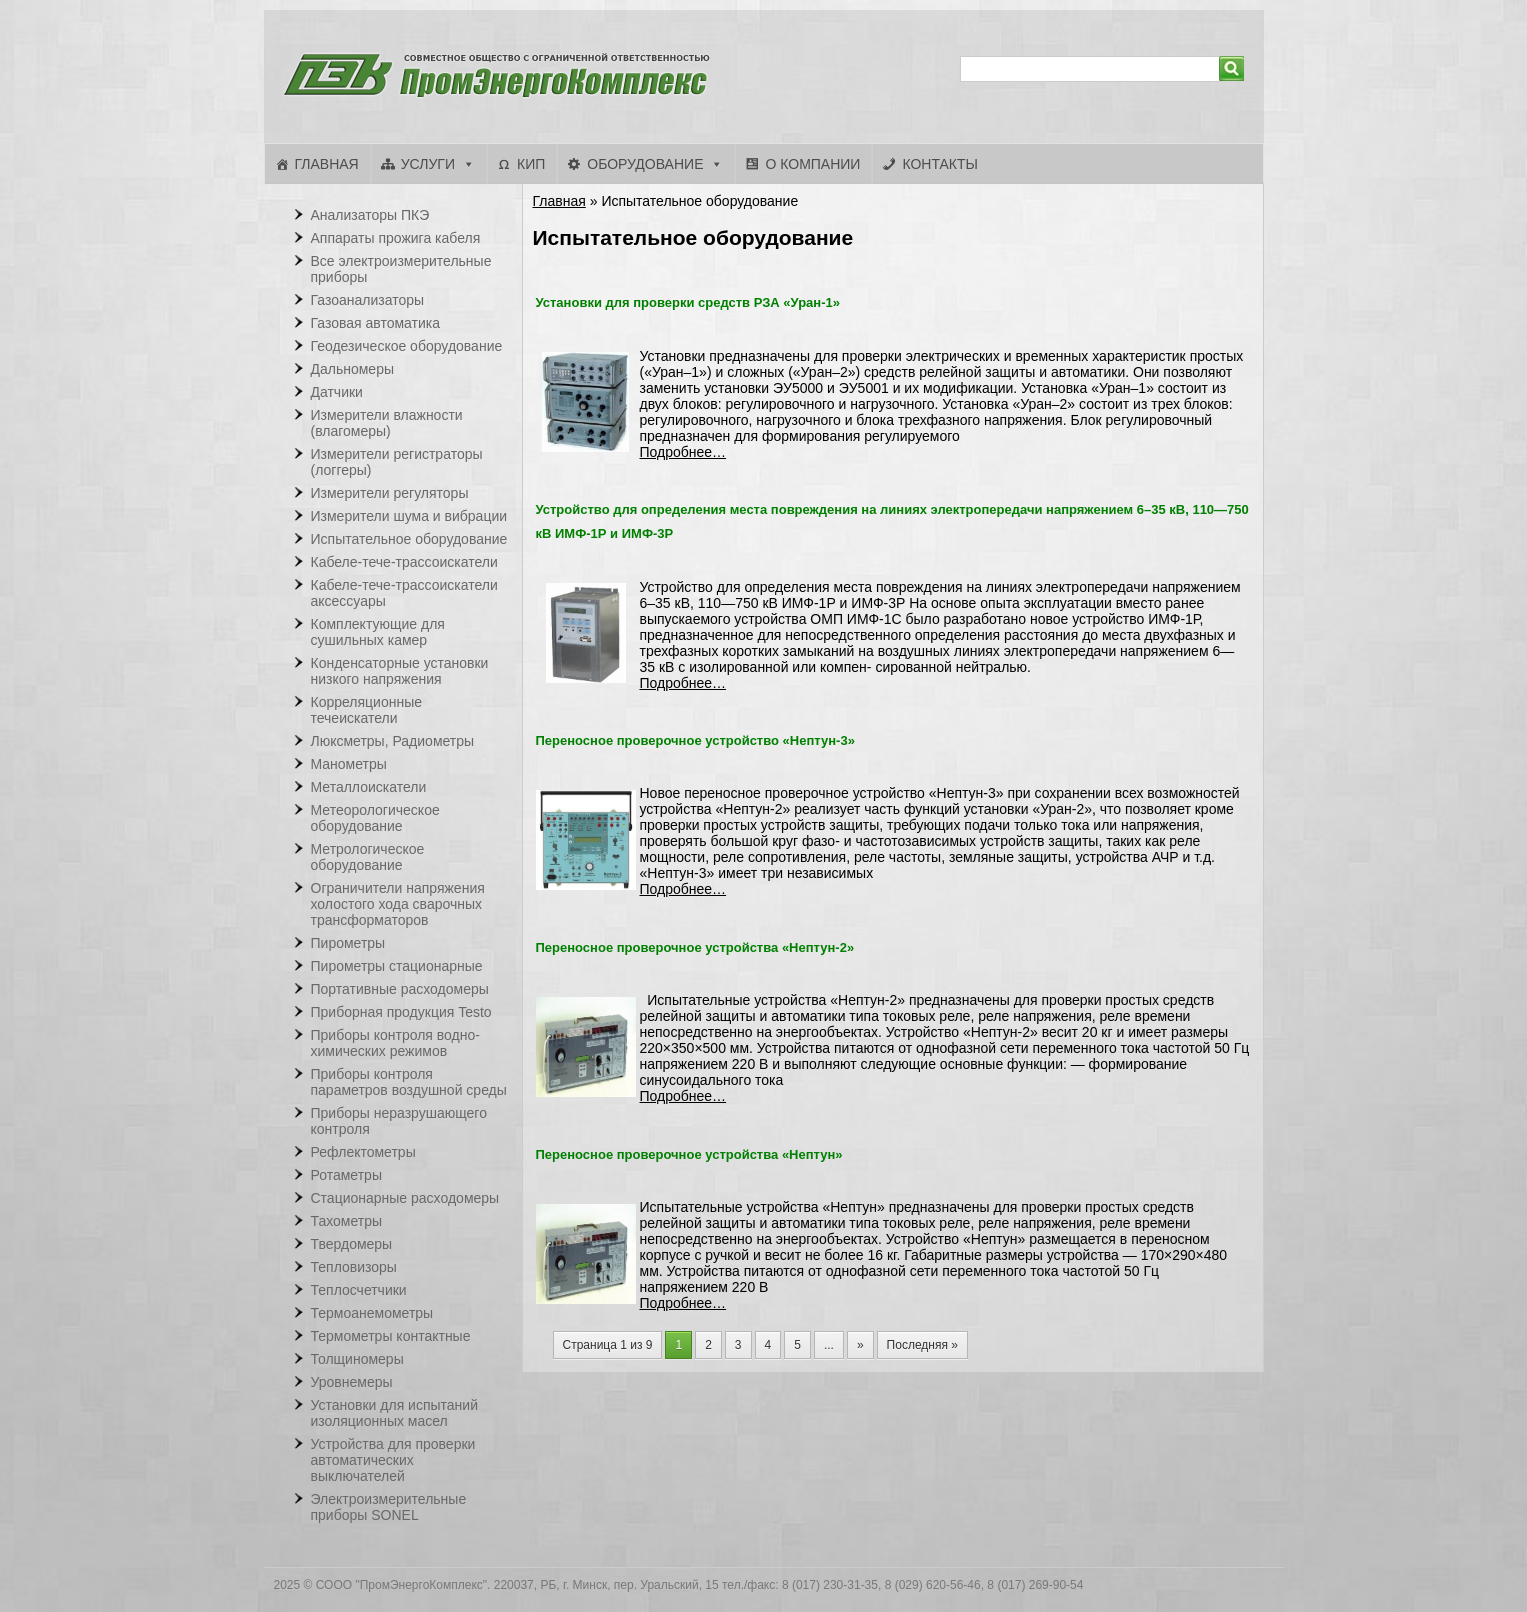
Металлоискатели (369, 787)
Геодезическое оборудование (407, 346)
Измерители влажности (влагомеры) (387, 423)
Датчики (337, 392)
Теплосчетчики (359, 1290)
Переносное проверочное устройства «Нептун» (689, 1154)
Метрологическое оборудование (368, 857)
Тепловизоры (354, 1267)
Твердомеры (352, 1244)
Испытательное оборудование (409, 539)
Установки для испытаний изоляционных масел (394, 1413)
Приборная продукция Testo (401, 1012)
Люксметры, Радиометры (393, 741)
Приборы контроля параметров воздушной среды (409, 1082)
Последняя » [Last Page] (922, 1345)
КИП (531, 164)
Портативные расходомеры (400, 989)
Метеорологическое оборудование (375, 818)
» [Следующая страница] (860, 1345)
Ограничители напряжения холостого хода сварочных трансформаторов (398, 904)
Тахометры (347, 1221)
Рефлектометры (363, 1152)
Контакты (940, 164)
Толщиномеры (357, 1359)
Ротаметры (346, 1175)
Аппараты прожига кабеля (396, 238)
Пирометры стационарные (397, 966)
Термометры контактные (391, 1336)
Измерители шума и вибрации (409, 516)
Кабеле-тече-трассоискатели (404, 562)
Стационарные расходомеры (405, 1198)
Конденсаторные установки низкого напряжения (400, 671)
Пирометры (348, 943)
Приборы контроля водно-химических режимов (395, 1043)
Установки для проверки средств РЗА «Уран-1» (688, 302)
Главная (327, 164)
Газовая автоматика (376, 323)
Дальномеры (353, 369)
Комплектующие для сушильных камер (378, 632)
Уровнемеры (352, 1382)
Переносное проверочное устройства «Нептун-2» (695, 947)
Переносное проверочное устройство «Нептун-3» (695, 740)
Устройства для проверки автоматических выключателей (393, 1460)
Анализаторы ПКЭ (370, 215)
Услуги (428, 164)
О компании (812, 164)
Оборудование (645, 164)
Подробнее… (683, 452)
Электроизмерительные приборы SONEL (389, 1507)
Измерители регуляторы (390, 493)
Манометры (349, 764)
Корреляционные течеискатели (367, 710)
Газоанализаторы (368, 300)
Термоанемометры (372, 1313)
